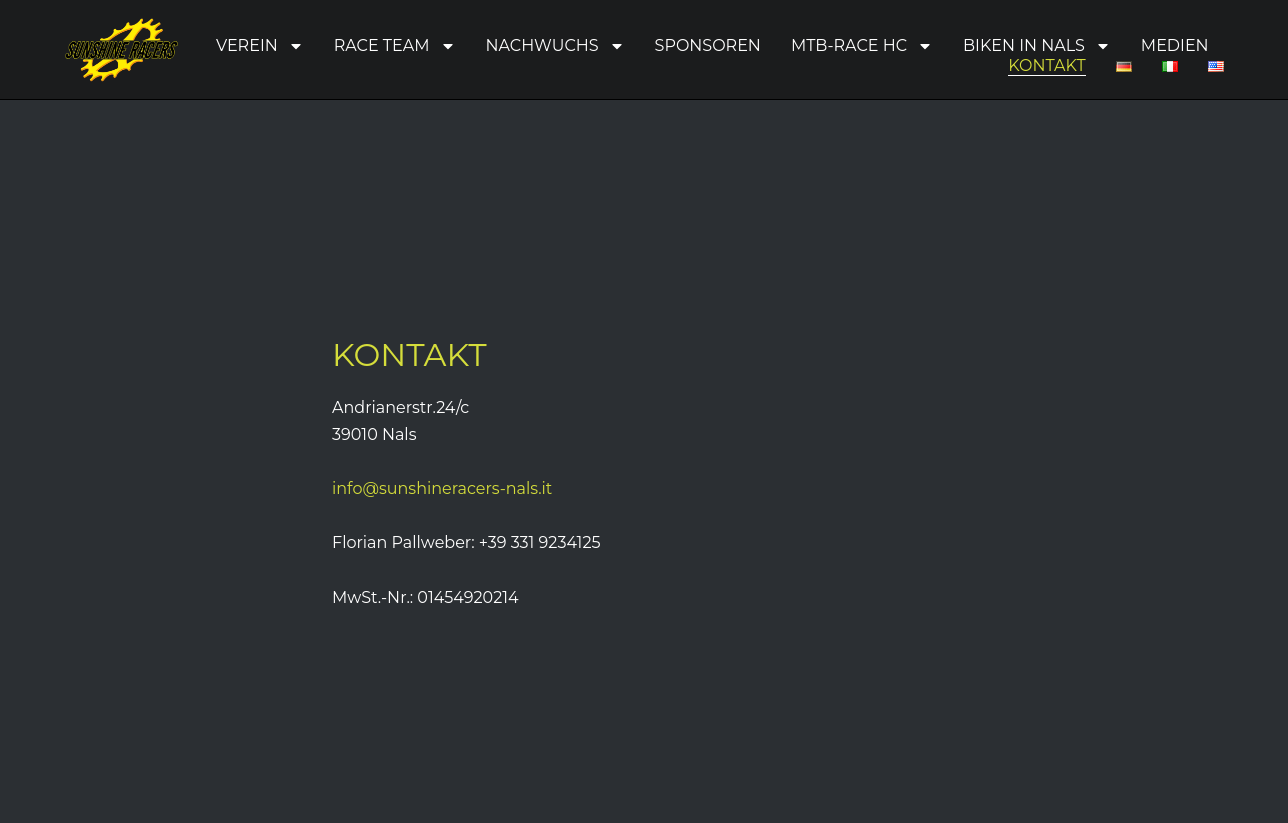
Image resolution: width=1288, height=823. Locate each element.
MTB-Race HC (862, 46)
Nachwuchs (555, 46)
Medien (1175, 45)
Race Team (395, 46)
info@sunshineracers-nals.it (442, 488)
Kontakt (1046, 65)
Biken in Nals (1037, 46)
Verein (260, 46)
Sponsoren (708, 45)
